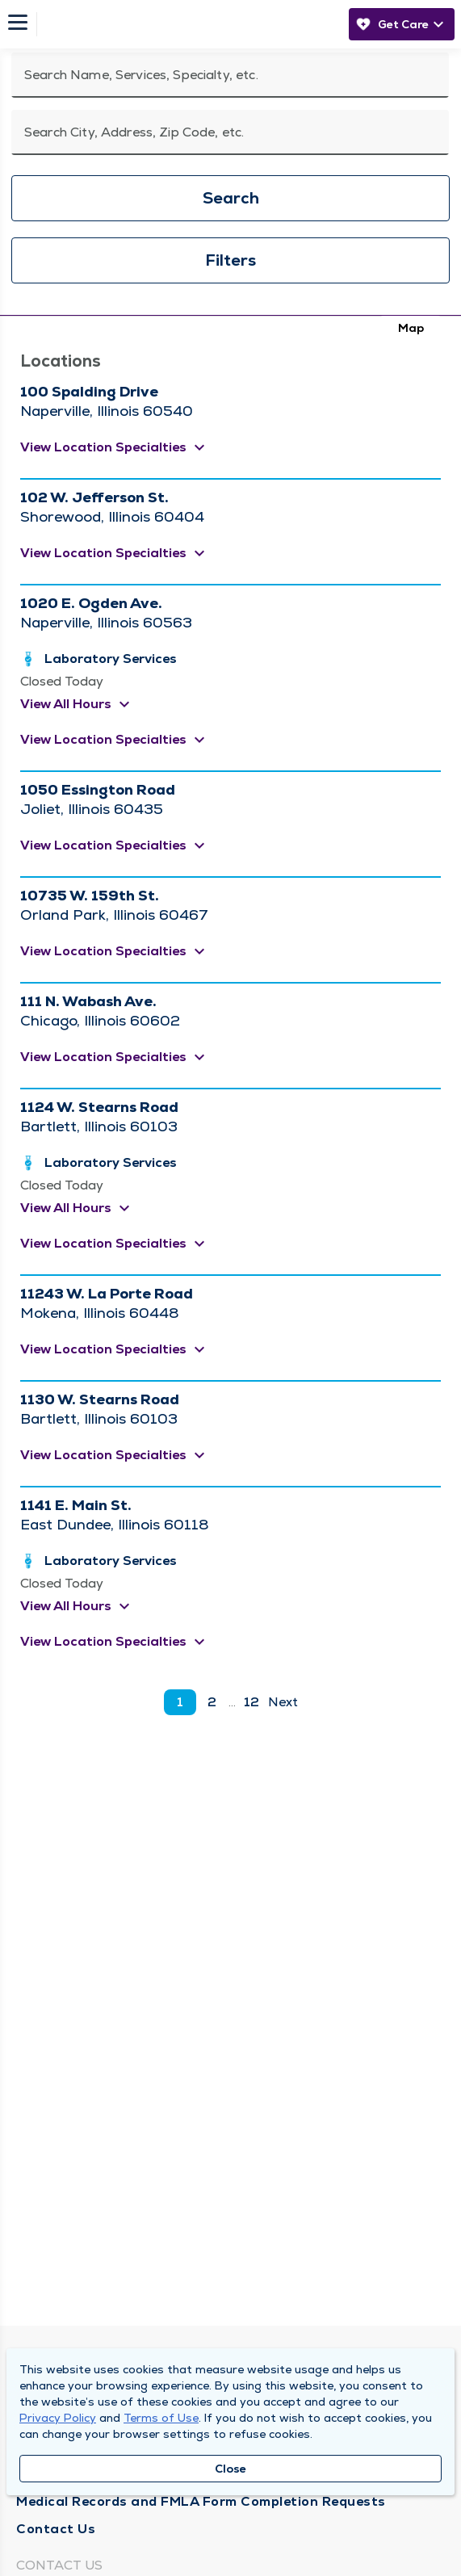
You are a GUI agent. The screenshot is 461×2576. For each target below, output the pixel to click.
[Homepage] (188, 24)
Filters (230, 260)
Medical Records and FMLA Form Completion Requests (201, 2501)
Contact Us (55, 2528)
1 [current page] (180, 1701)
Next (283, 1701)
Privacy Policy (57, 2417)
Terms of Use (161, 2417)
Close (230, 2468)
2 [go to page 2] (211, 1701)
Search (231, 197)
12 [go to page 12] (251, 1701)
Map (411, 328)
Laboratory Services (110, 658)
